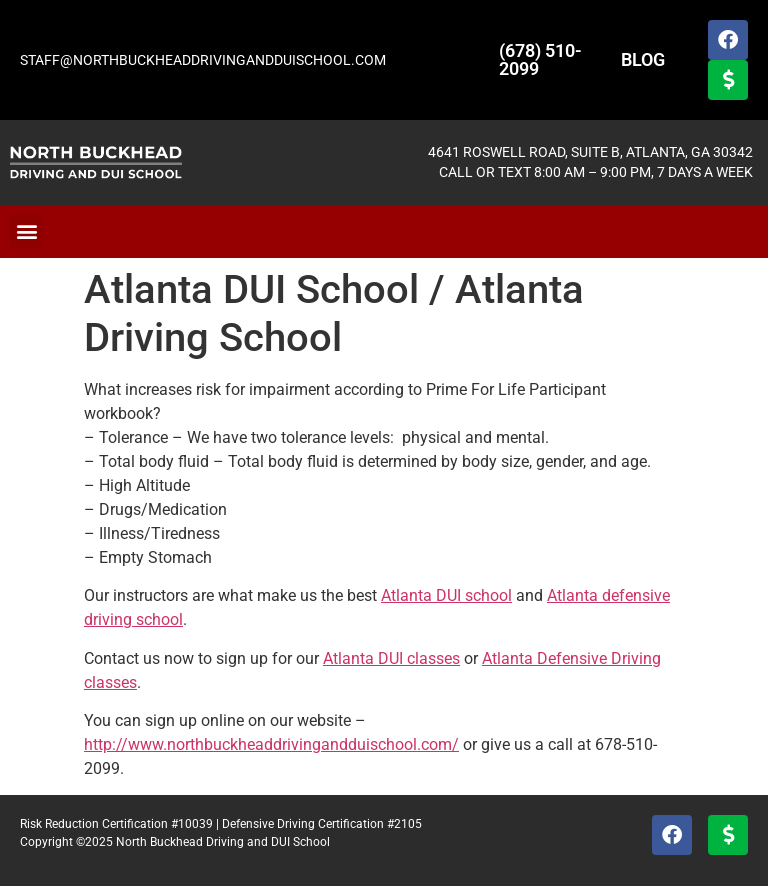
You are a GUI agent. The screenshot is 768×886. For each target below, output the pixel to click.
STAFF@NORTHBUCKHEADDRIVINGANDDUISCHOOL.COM (203, 60)
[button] (26, 231)
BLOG (643, 59)
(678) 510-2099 (540, 59)
